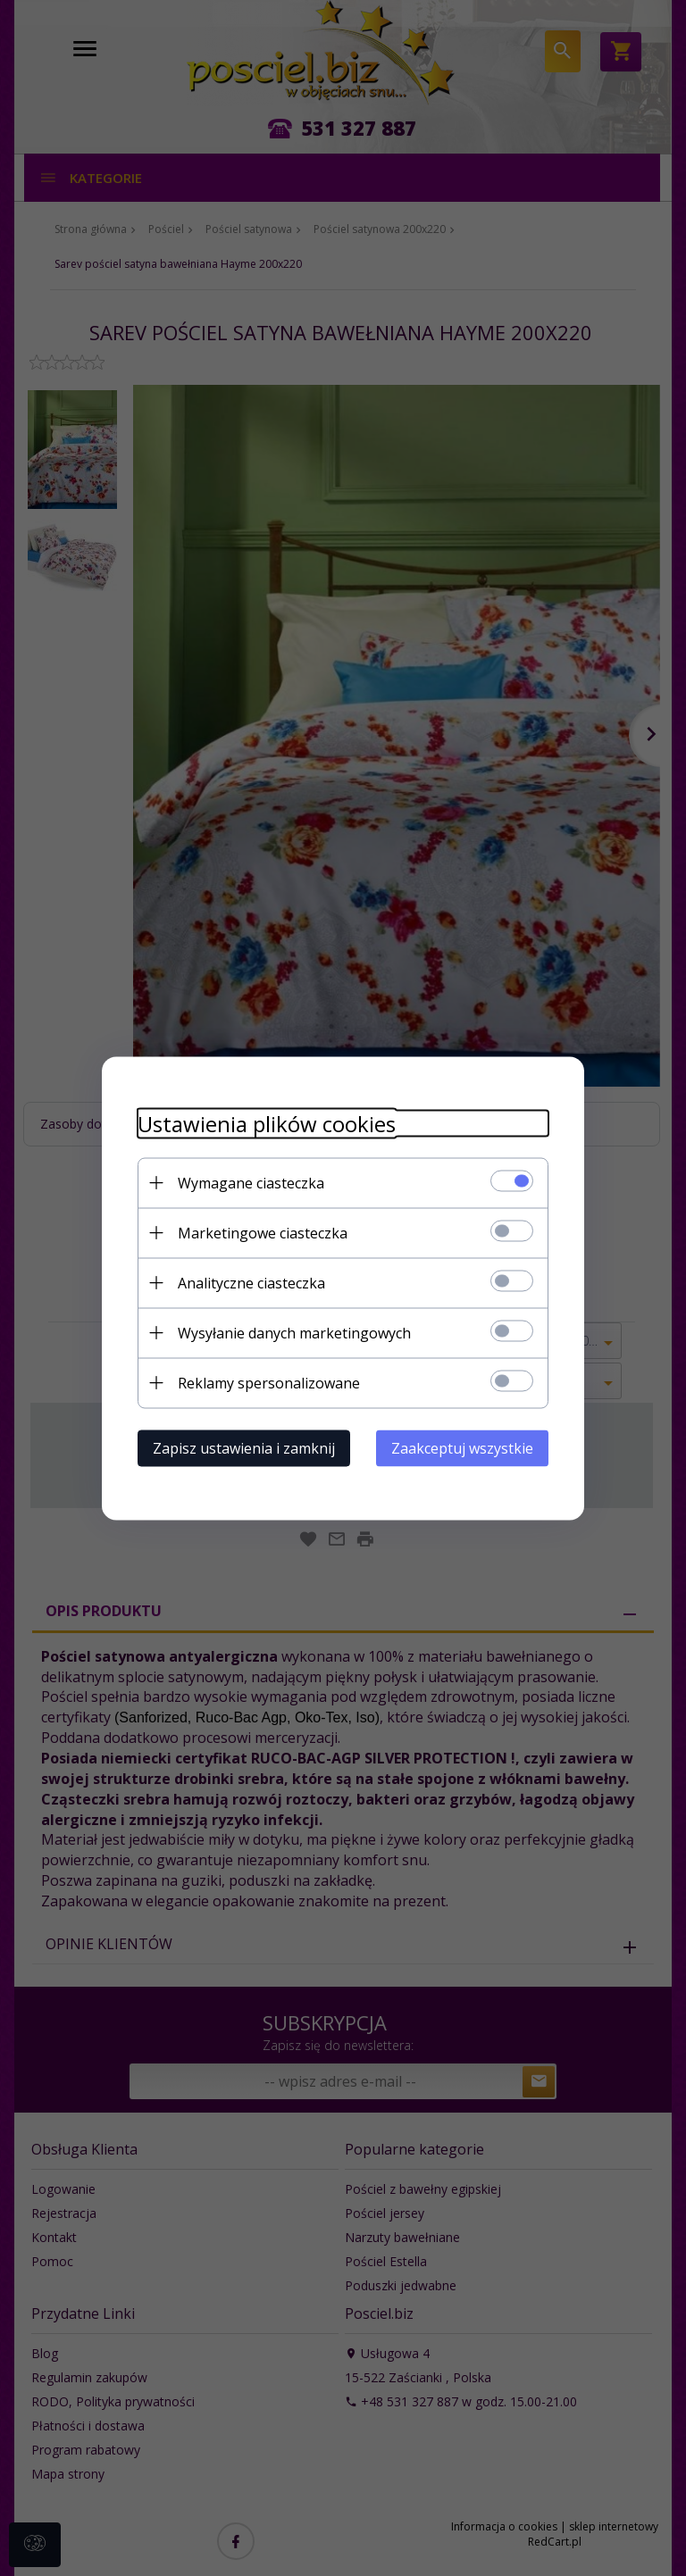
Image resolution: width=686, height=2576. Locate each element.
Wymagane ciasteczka (251, 1182)
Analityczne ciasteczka (251, 1282)
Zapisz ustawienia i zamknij (244, 1447)
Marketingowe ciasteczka (262, 1232)
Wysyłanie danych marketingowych (294, 1332)
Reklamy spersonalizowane (269, 1382)
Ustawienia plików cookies (267, 1123)
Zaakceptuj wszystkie (462, 1447)
